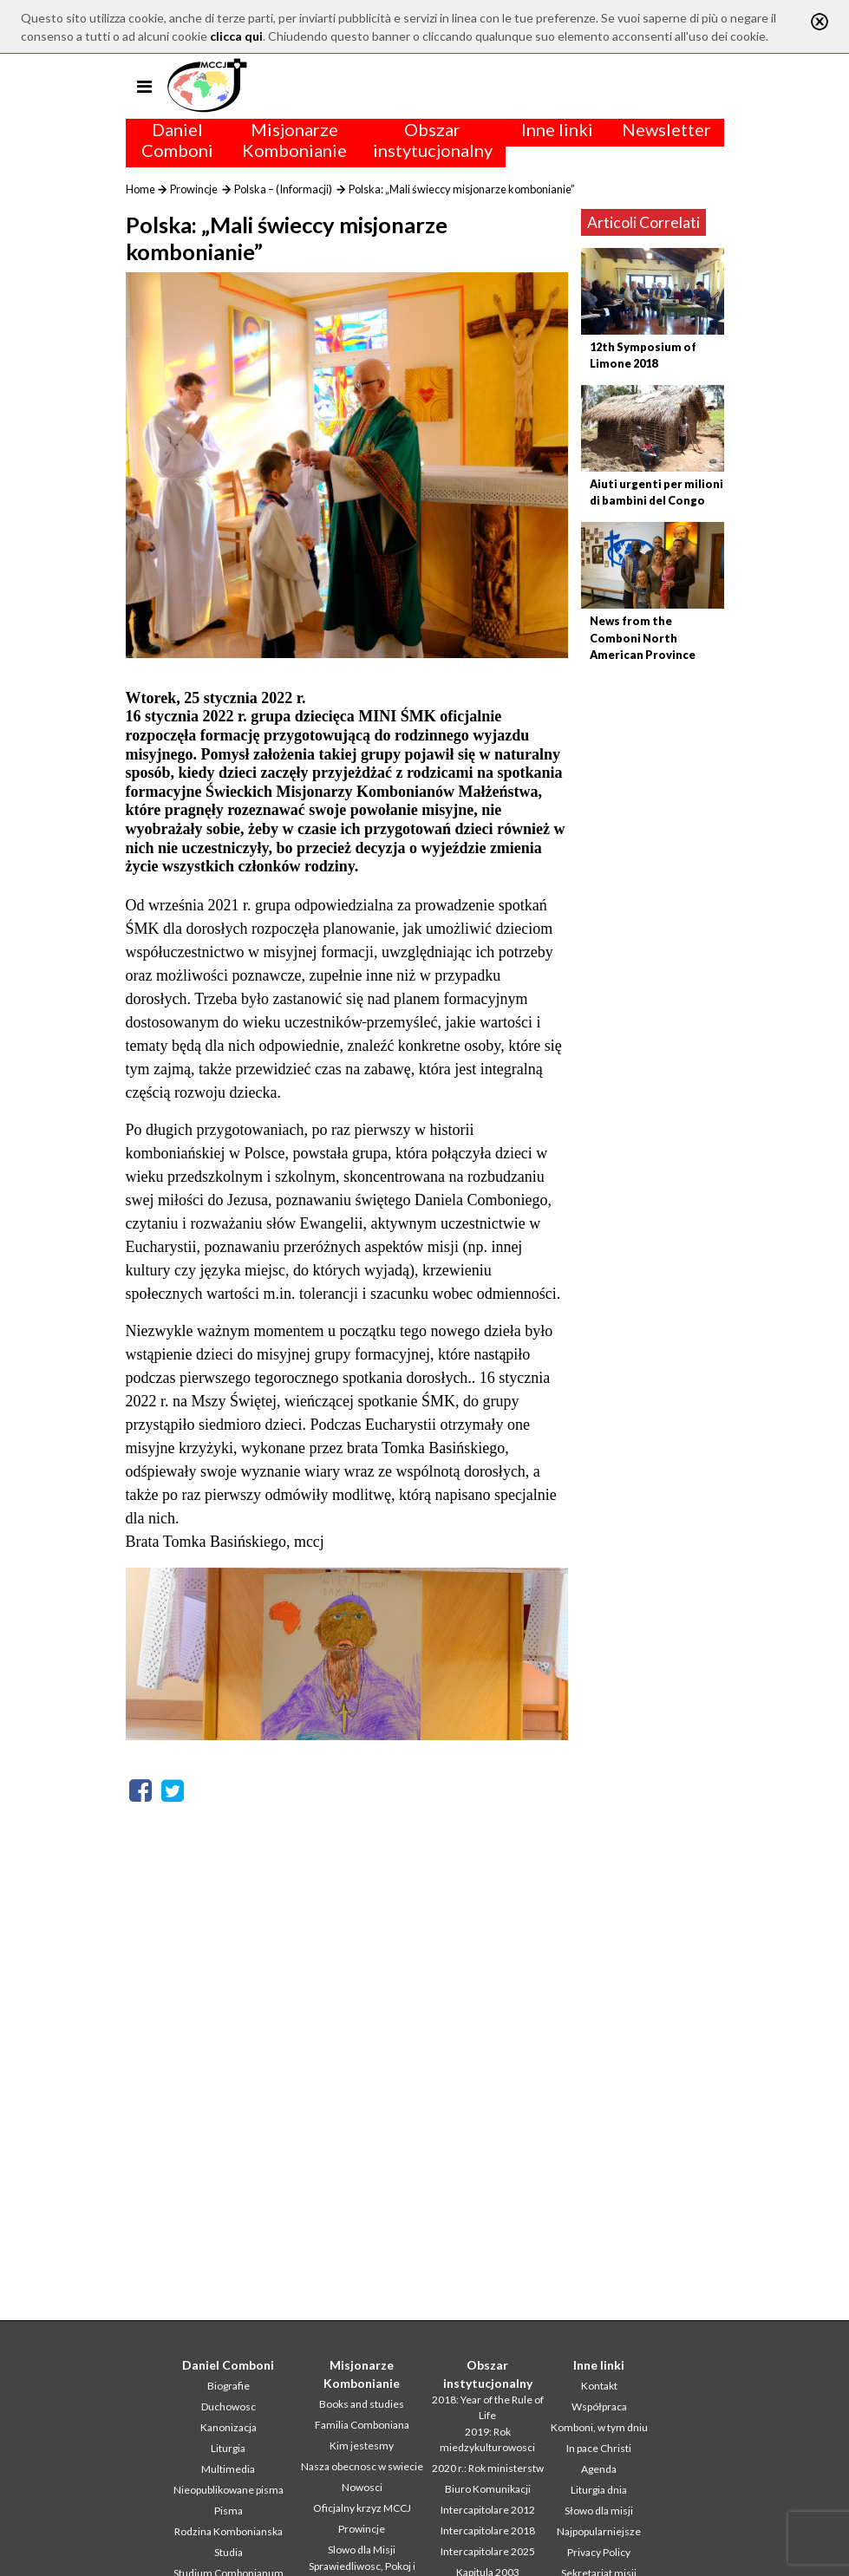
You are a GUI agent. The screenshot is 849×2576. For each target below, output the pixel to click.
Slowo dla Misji (361, 2549)
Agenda (599, 2468)
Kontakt (599, 2385)
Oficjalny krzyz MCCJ (362, 2507)
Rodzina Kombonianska (228, 2531)
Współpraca (599, 2406)
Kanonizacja (228, 2427)
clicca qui (236, 36)
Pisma (228, 2510)
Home (140, 189)
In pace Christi (598, 2448)
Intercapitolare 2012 (488, 2509)
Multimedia (228, 2468)
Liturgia (228, 2448)
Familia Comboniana (362, 2424)
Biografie (228, 2385)
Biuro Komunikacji (488, 2488)
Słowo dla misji (599, 2510)
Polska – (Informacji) (283, 189)
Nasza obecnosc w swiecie (362, 2466)
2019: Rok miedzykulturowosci (487, 2439)
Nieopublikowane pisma (228, 2489)
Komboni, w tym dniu (599, 2427)
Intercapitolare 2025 (488, 2551)
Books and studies (361, 2403)
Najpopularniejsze (599, 2531)
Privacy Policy (598, 2552)
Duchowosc (228, 2406)
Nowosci (362, 2487)
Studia (228, 2552)
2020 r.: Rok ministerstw (488, 2468)
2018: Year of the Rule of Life (488, 2407)
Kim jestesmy (362, 2445)
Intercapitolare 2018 (488, 2530)
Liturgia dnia (599, 2489)
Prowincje (194, 189)
